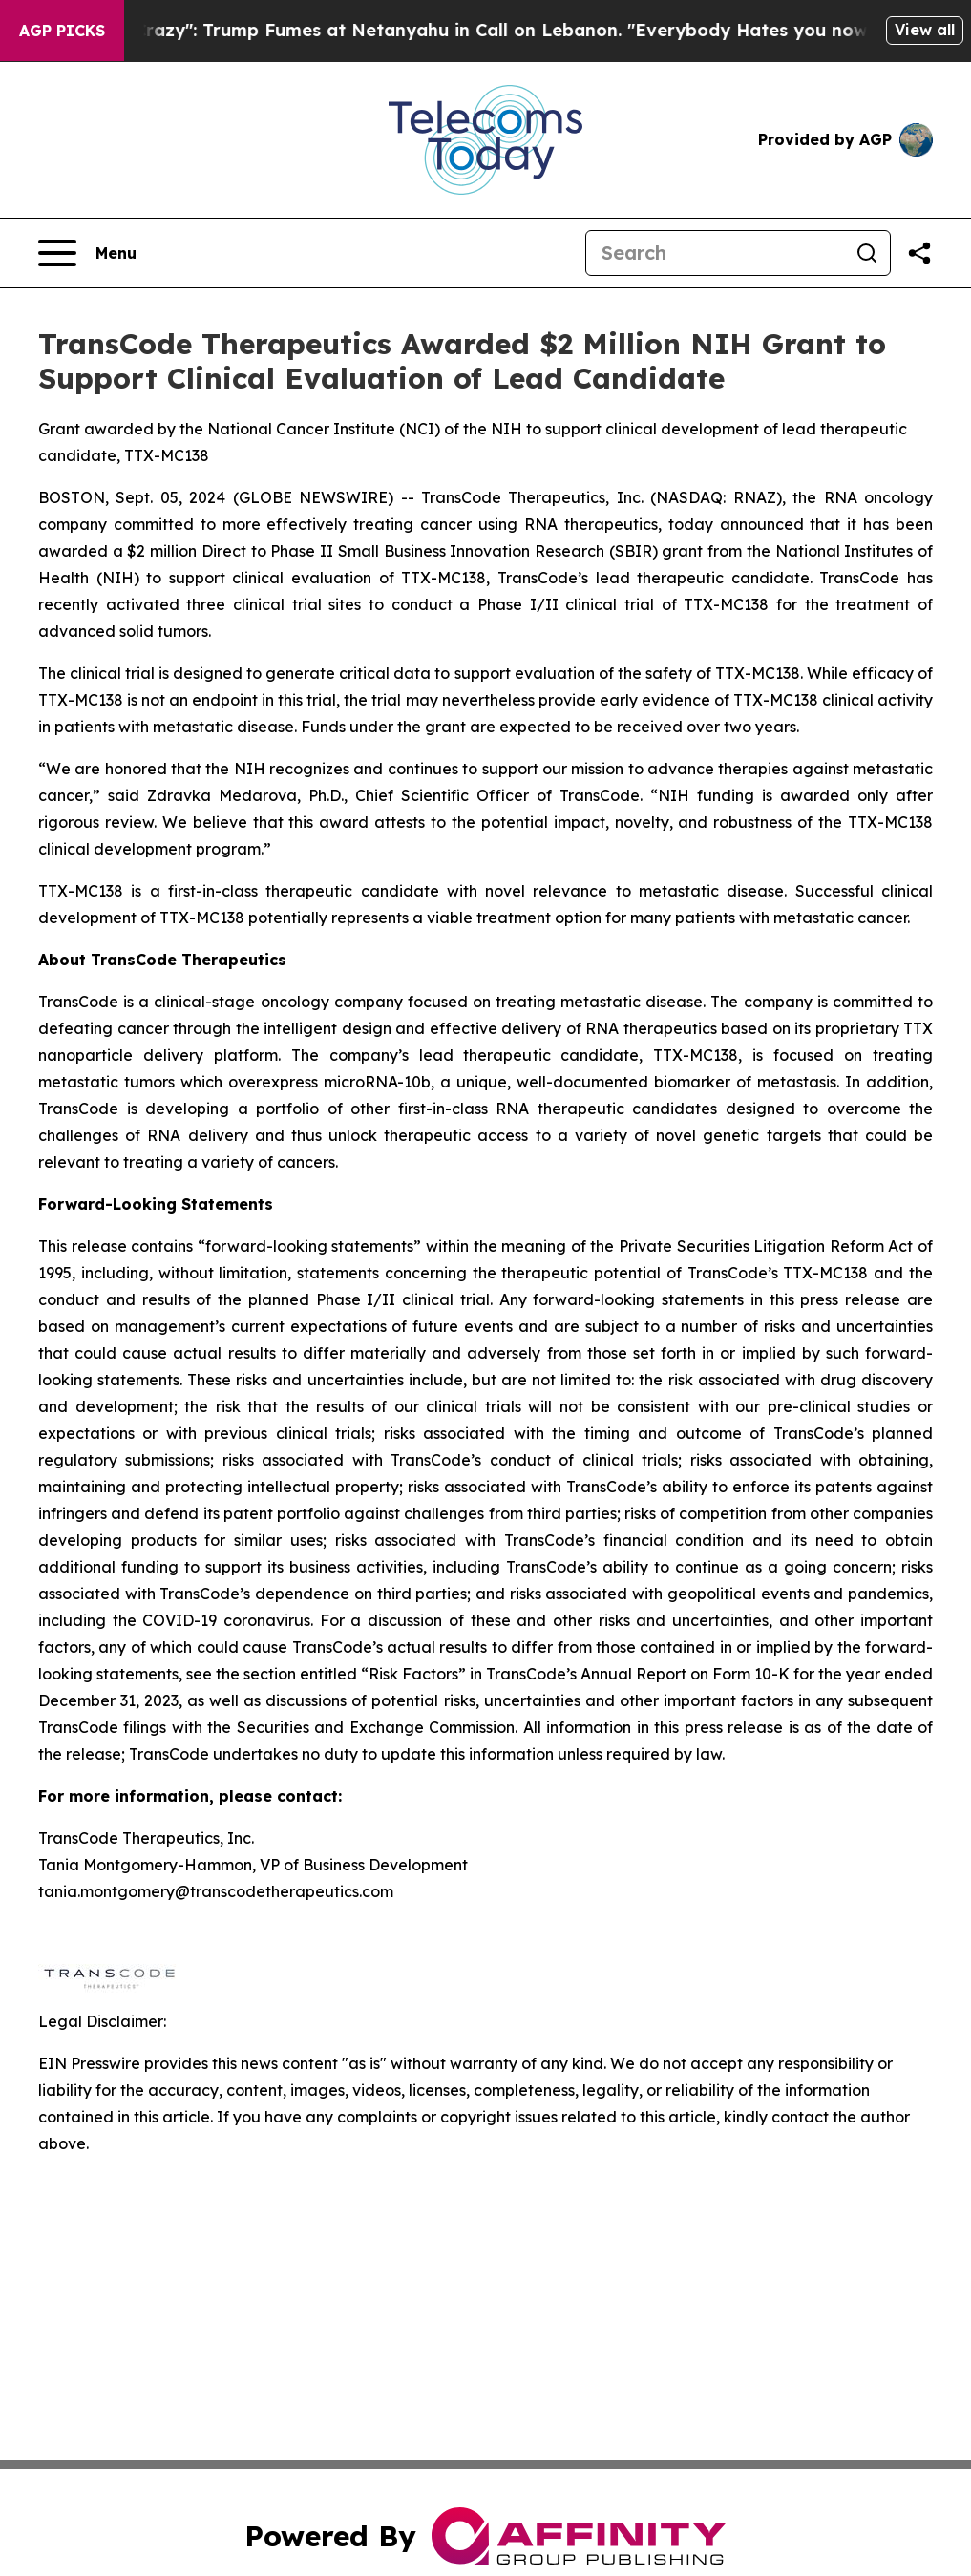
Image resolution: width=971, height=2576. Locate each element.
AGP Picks (62, 30)
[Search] (715, 253)
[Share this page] (919, 253)
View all (925, 29)
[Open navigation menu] (87, 253)
